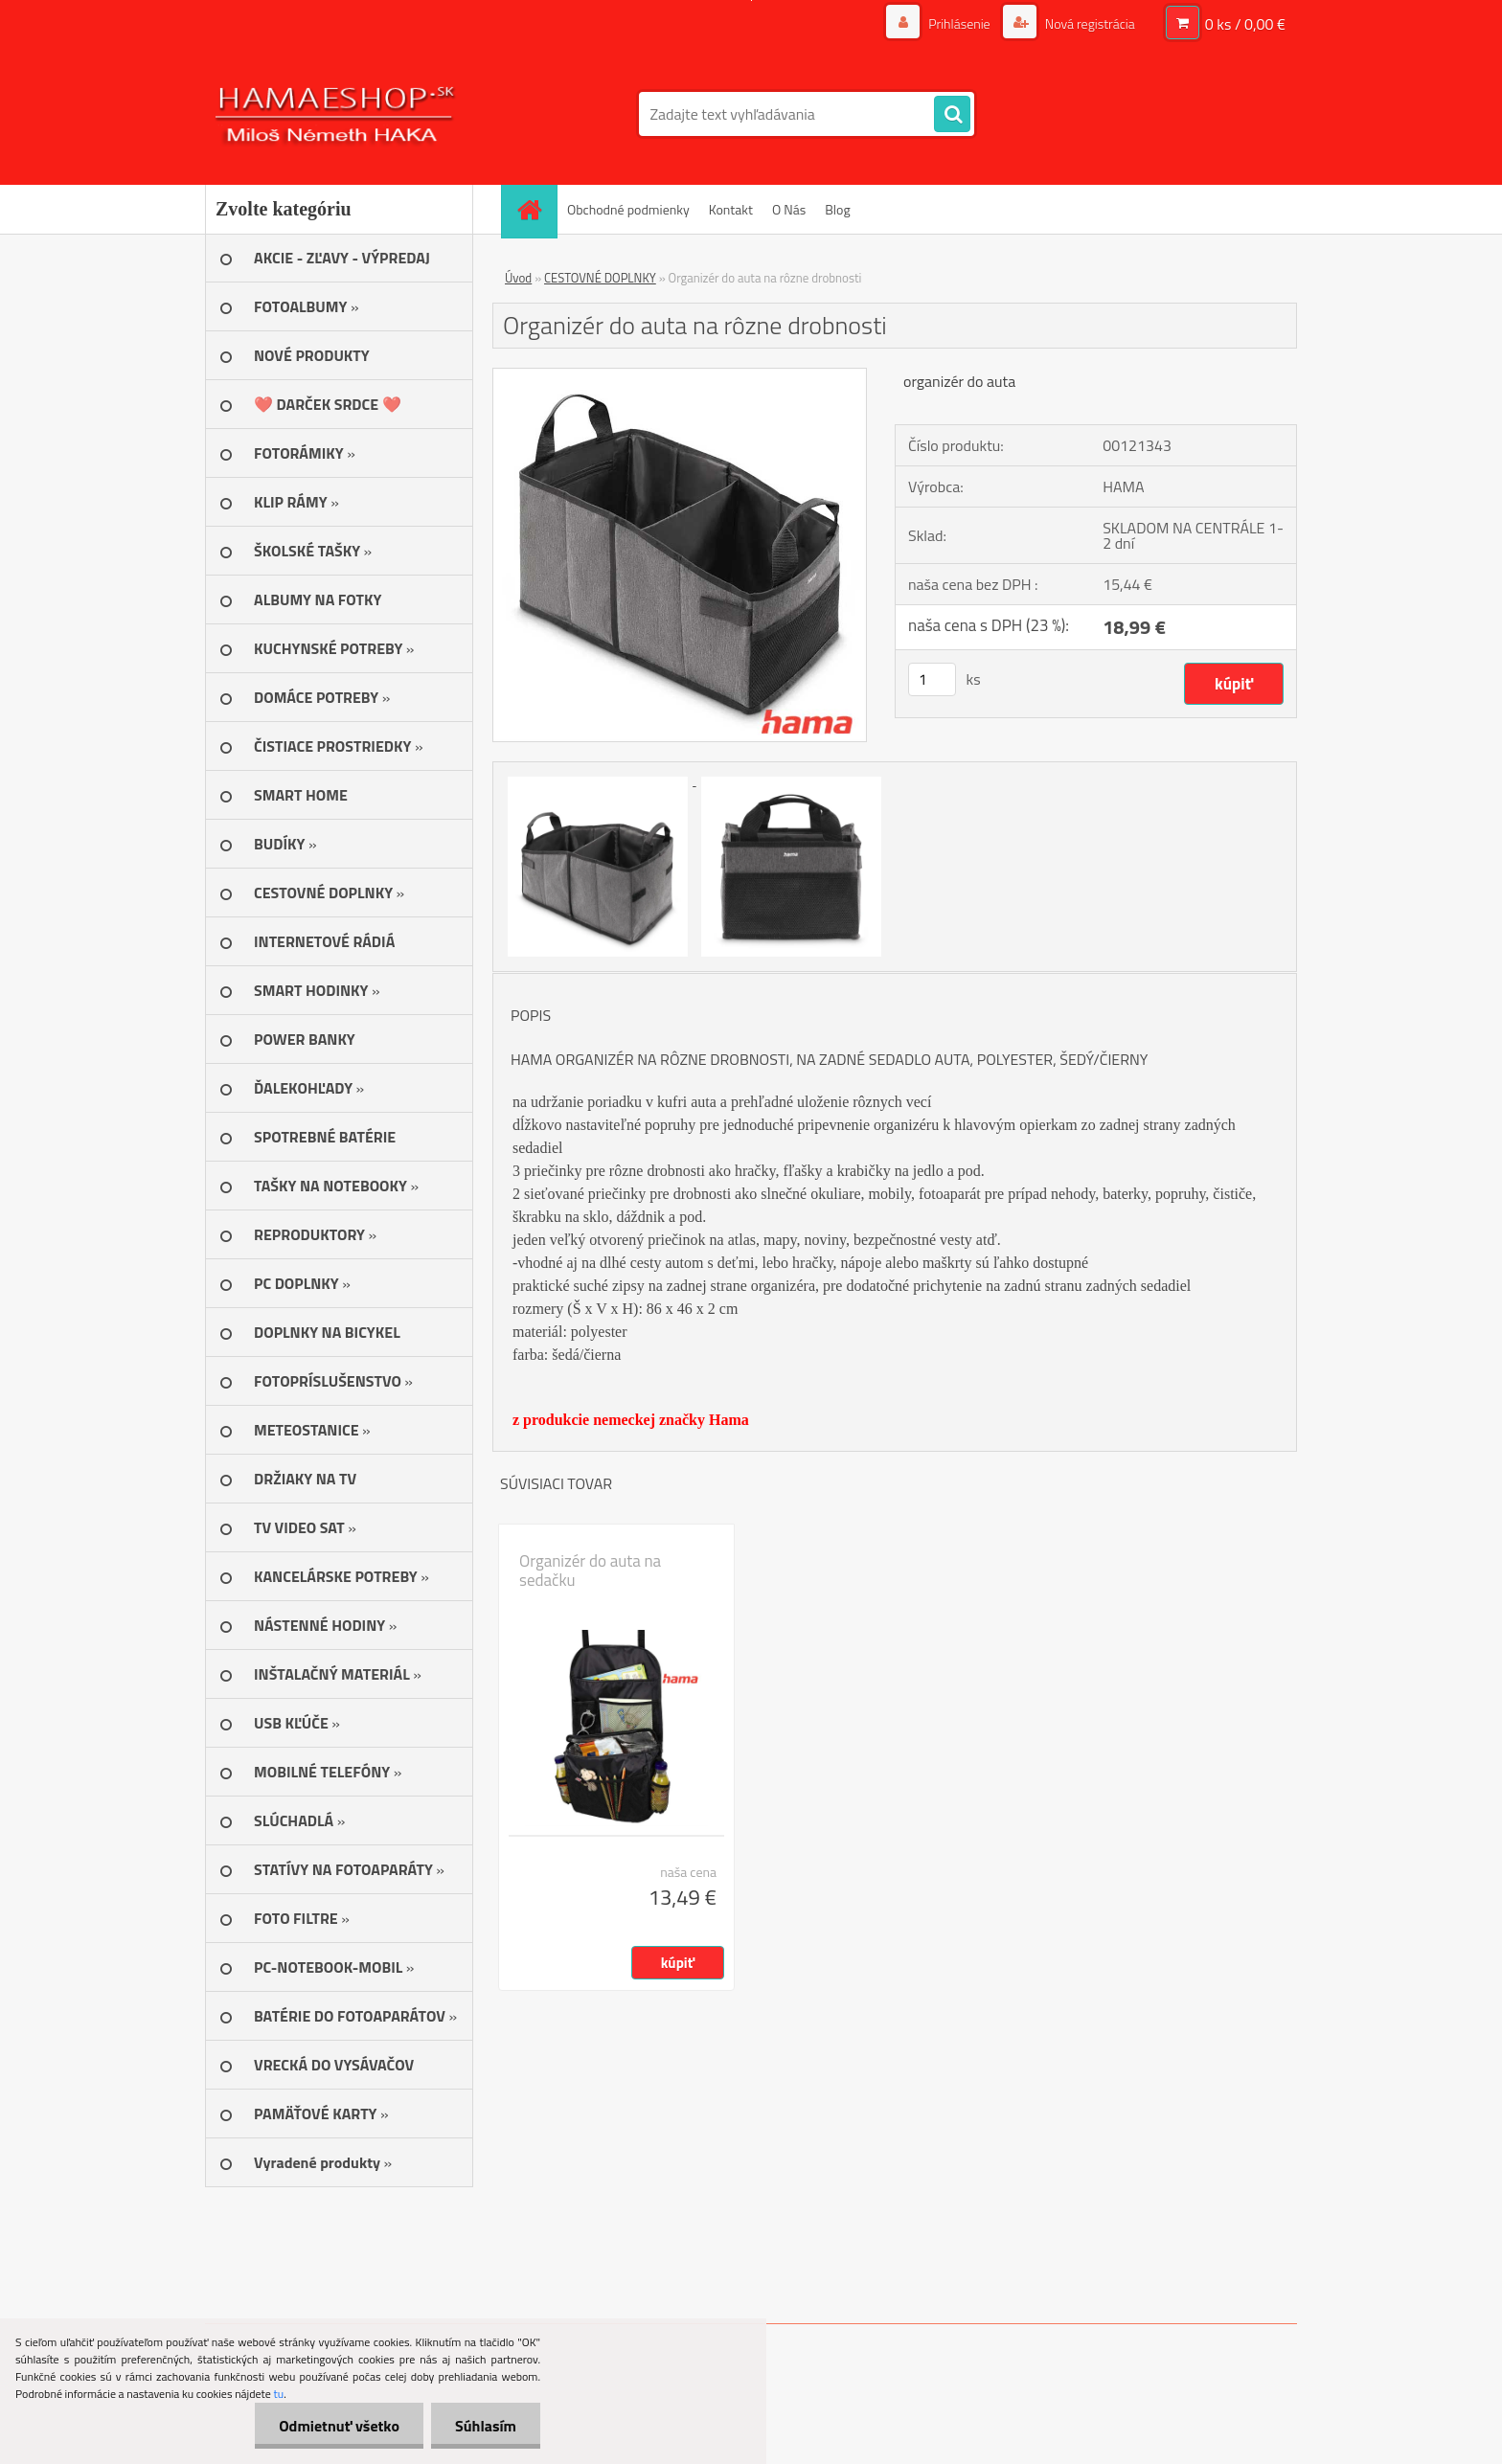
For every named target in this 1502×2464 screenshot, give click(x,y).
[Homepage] (535, 209)
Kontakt (731, 209)
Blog (837, 209)
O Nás (789, 209)
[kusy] (932, 679)
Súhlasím (485, 2425)
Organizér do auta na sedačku (590, 1570)
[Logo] (336, 114)
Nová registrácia (1088, 23)
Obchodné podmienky (628, 209)
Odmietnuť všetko (339, 2425)
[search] (952, 115)
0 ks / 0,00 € (1245, 23)
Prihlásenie (959, 23)
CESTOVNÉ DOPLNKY (600, 277)
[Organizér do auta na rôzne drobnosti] (679, 376)
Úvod (518, 277)
